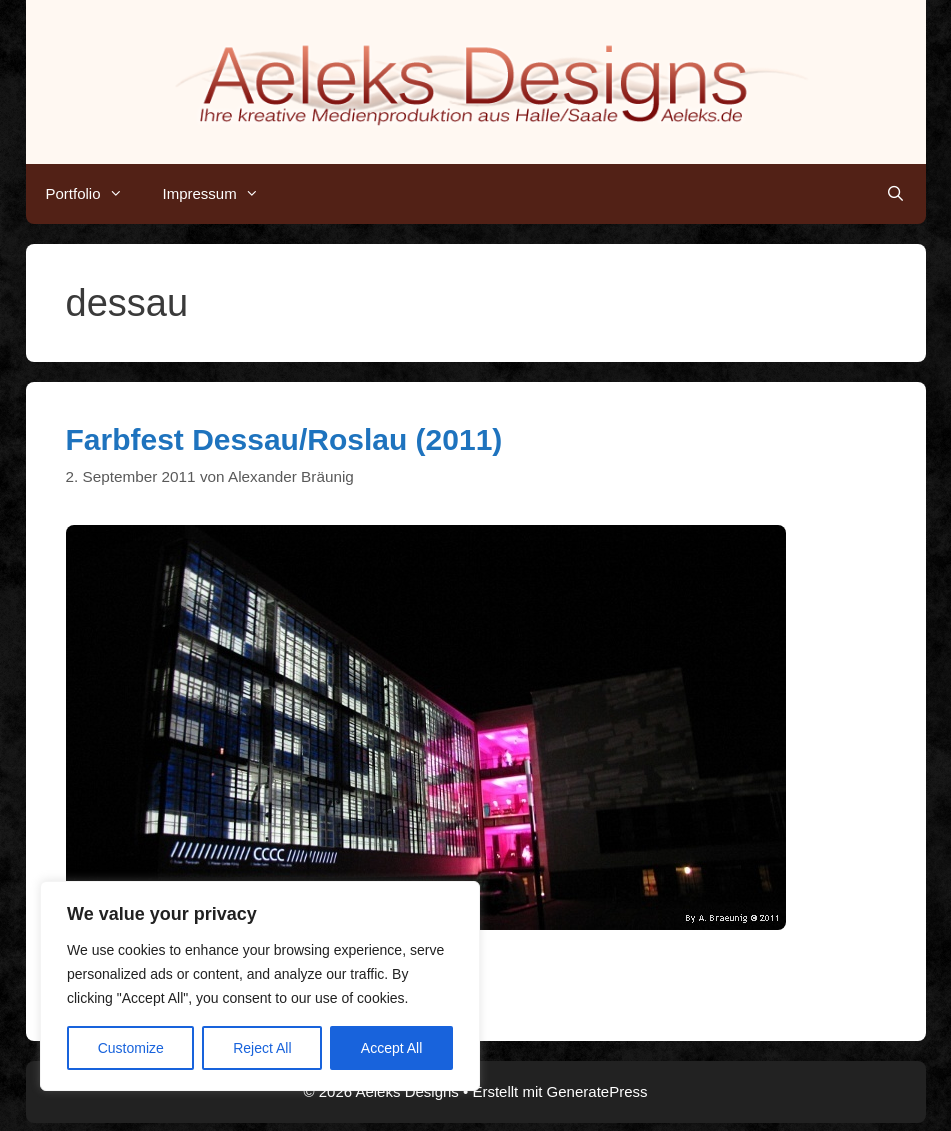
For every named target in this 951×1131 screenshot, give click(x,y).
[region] (260, 986)
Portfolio (94, 194)
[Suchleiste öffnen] (895, 194)
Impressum (221, 194)
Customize (131, 1048)
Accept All (391, 1048)
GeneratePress (597, 1091)
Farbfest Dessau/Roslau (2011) (284, 439)
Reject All (262, 1048)
